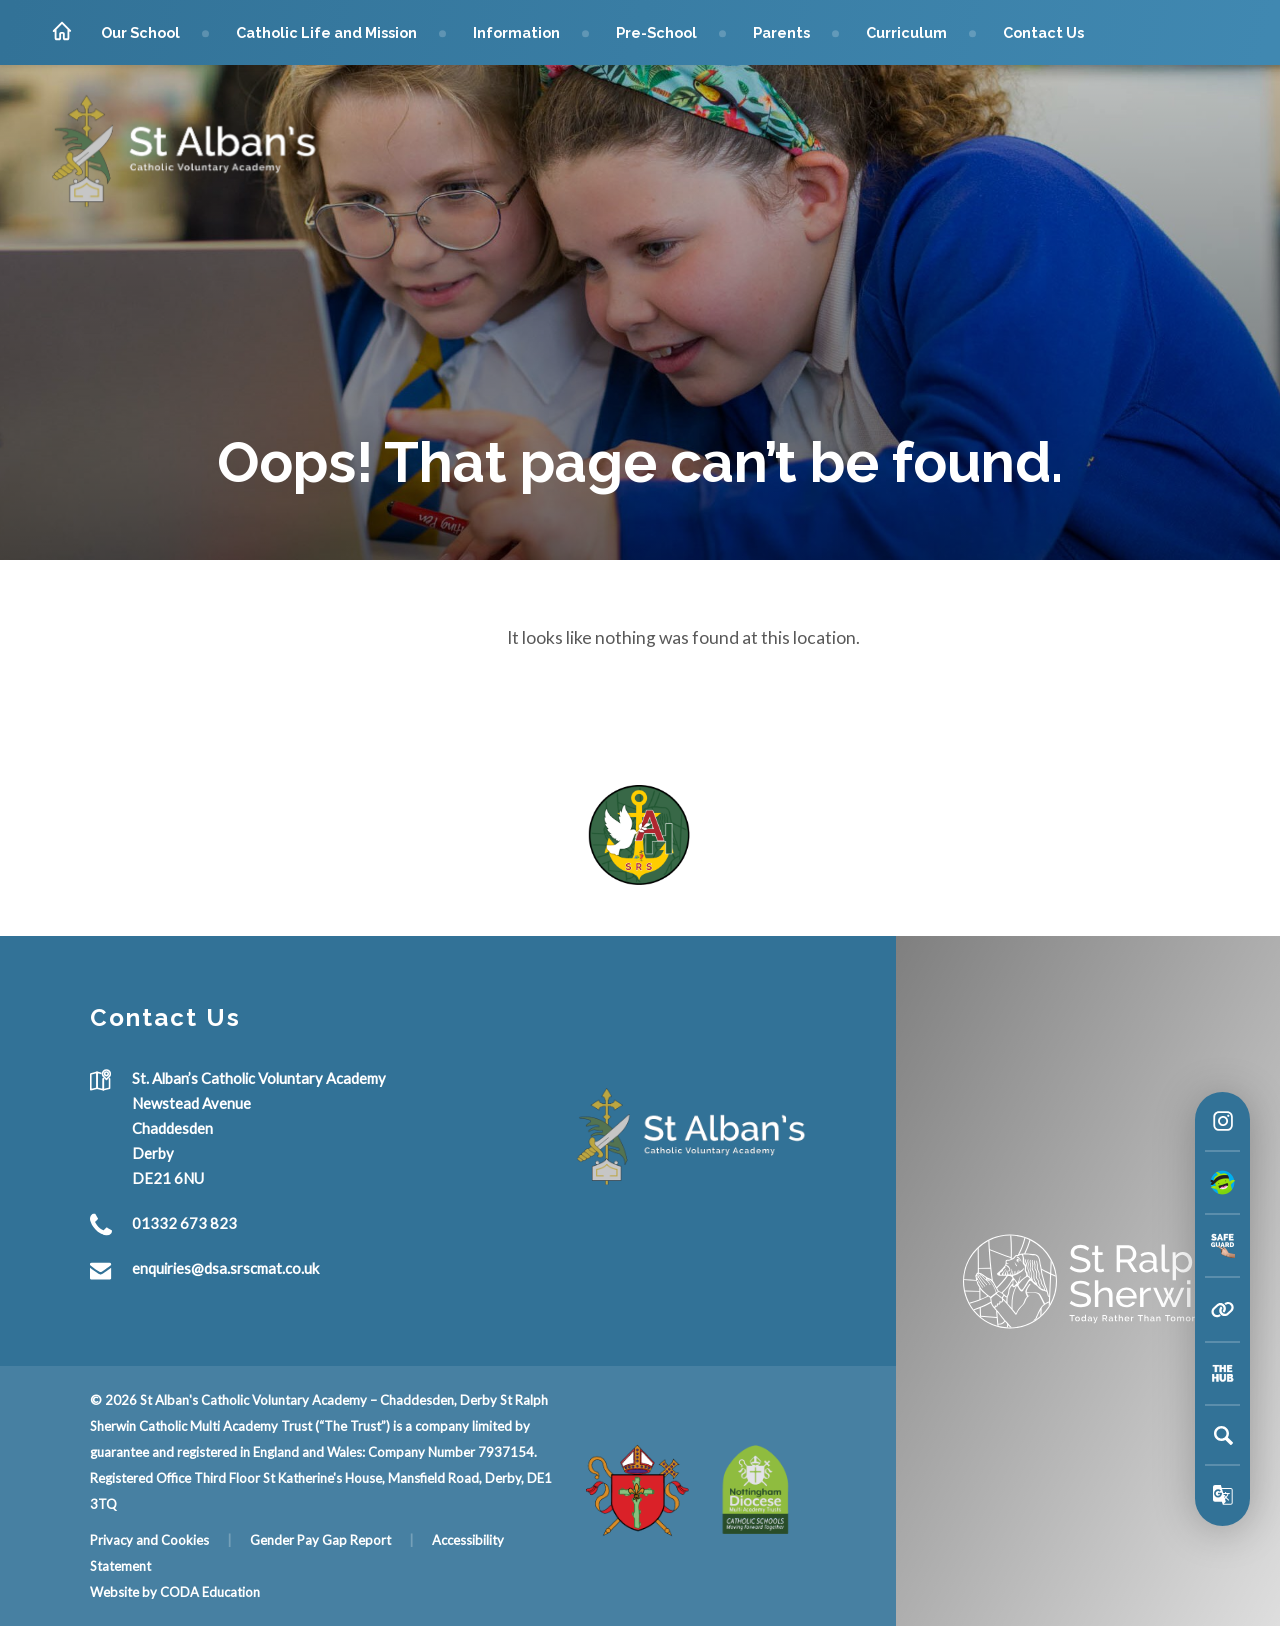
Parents (781, 32)
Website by (125, 1592)
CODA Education (210, 1592)
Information (516, 32)
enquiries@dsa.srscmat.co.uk (225, 1269)
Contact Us (1043, 32)
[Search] (1223, 1435)
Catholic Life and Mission (326, 32)
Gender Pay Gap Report (320, 1540)
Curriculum (906, 32)
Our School (140, 32)
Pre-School (656, 32)
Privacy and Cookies (149, 1540)
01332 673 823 (184, 1224)
